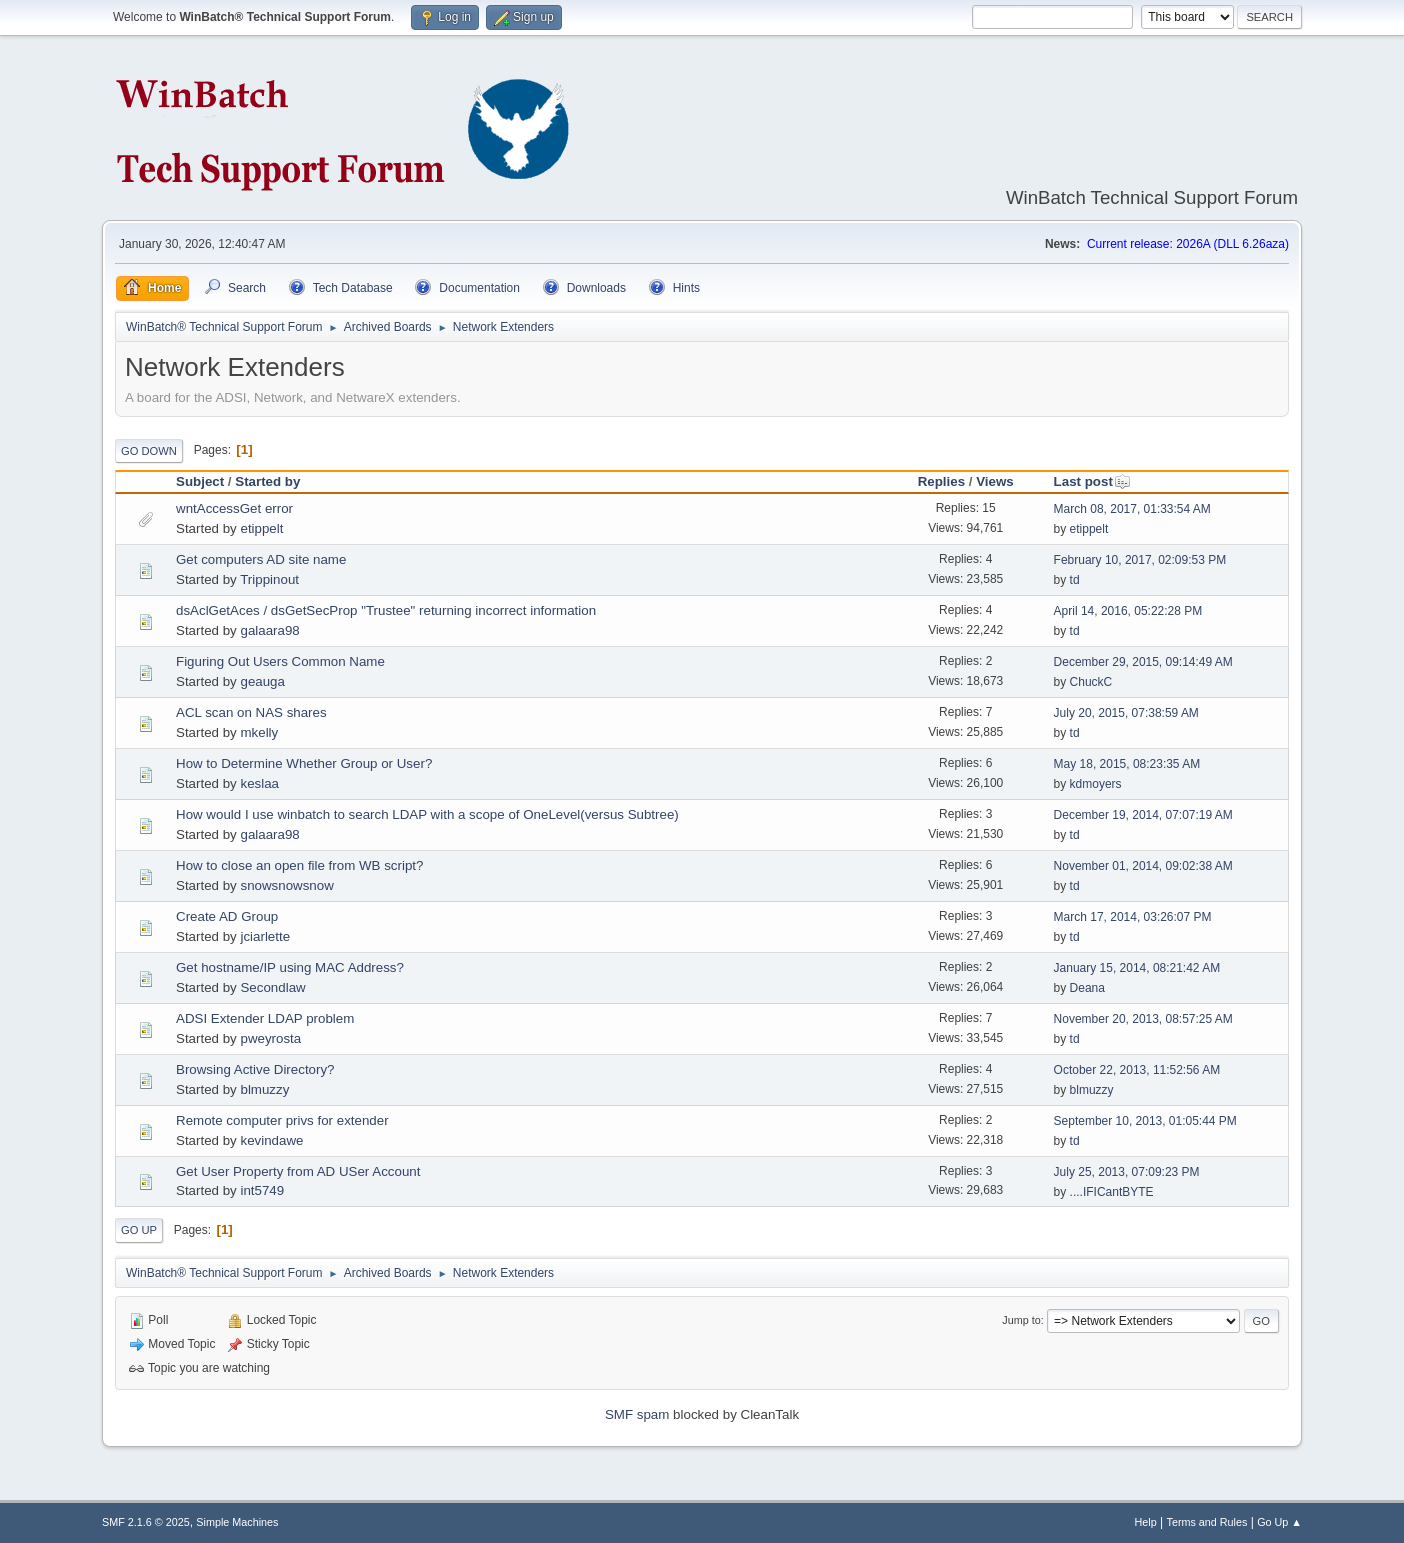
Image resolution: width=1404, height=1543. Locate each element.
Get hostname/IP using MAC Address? (290, 967)
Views (995, 481)
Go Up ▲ (1279, 1522)
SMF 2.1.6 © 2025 (146, 1522)
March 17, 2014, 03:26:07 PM (1133, 917)
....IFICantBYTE (1112, 1192)
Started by (267, 481)
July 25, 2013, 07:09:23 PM (1127, 1172)
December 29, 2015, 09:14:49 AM (1143, 662)
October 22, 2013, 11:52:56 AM (1137, 1070)
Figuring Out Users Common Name (280, 661)
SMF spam (637, 1414)
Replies (941, 481)
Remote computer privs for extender (282, 1120)
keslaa (259, 783)
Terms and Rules (1207, 1522)
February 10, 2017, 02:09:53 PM (1140, 560)
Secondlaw (272, 987)
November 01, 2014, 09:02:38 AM (1143, 866)
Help (1146, 1522)
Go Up (139, 1230)
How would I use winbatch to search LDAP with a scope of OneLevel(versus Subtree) (427, 814)
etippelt (261, 528)
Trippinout (269, 579)
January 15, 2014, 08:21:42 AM (1137, 968)
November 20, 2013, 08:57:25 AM (1143, 1019)
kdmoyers (1096, 784)
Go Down (149, 451)
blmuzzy (264, 1089)
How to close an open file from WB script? (299, 865)
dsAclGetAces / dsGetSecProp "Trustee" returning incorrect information (386, 610)
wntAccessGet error (234, 508)
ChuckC (1091, 682)
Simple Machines (237, 1522)
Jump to (1021, 1320)
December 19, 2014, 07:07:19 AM (1143, 815)
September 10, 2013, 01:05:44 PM (1145, 1121)
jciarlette (265, 936)
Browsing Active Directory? (255, 1069)
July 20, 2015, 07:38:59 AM (1126, 713)
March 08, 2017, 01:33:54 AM (1132, 509)
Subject (200, 481)
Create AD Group (227, 916)
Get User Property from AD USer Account (298, 1171)
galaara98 (269, 630)
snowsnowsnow (286, 885)
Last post (1092, 481)
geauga (262, 681)
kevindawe (271, 1140)
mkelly (259, 732)
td (1075, 580)
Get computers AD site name (261, 559)
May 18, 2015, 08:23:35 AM (1127, 764)
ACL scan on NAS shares (251, 712)
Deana (1087, 988)
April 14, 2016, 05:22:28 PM (1128, 611)
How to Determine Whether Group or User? (304, 763)
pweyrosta (270, 1038)
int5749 (262, 1190)
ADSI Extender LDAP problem (265, 1018)
